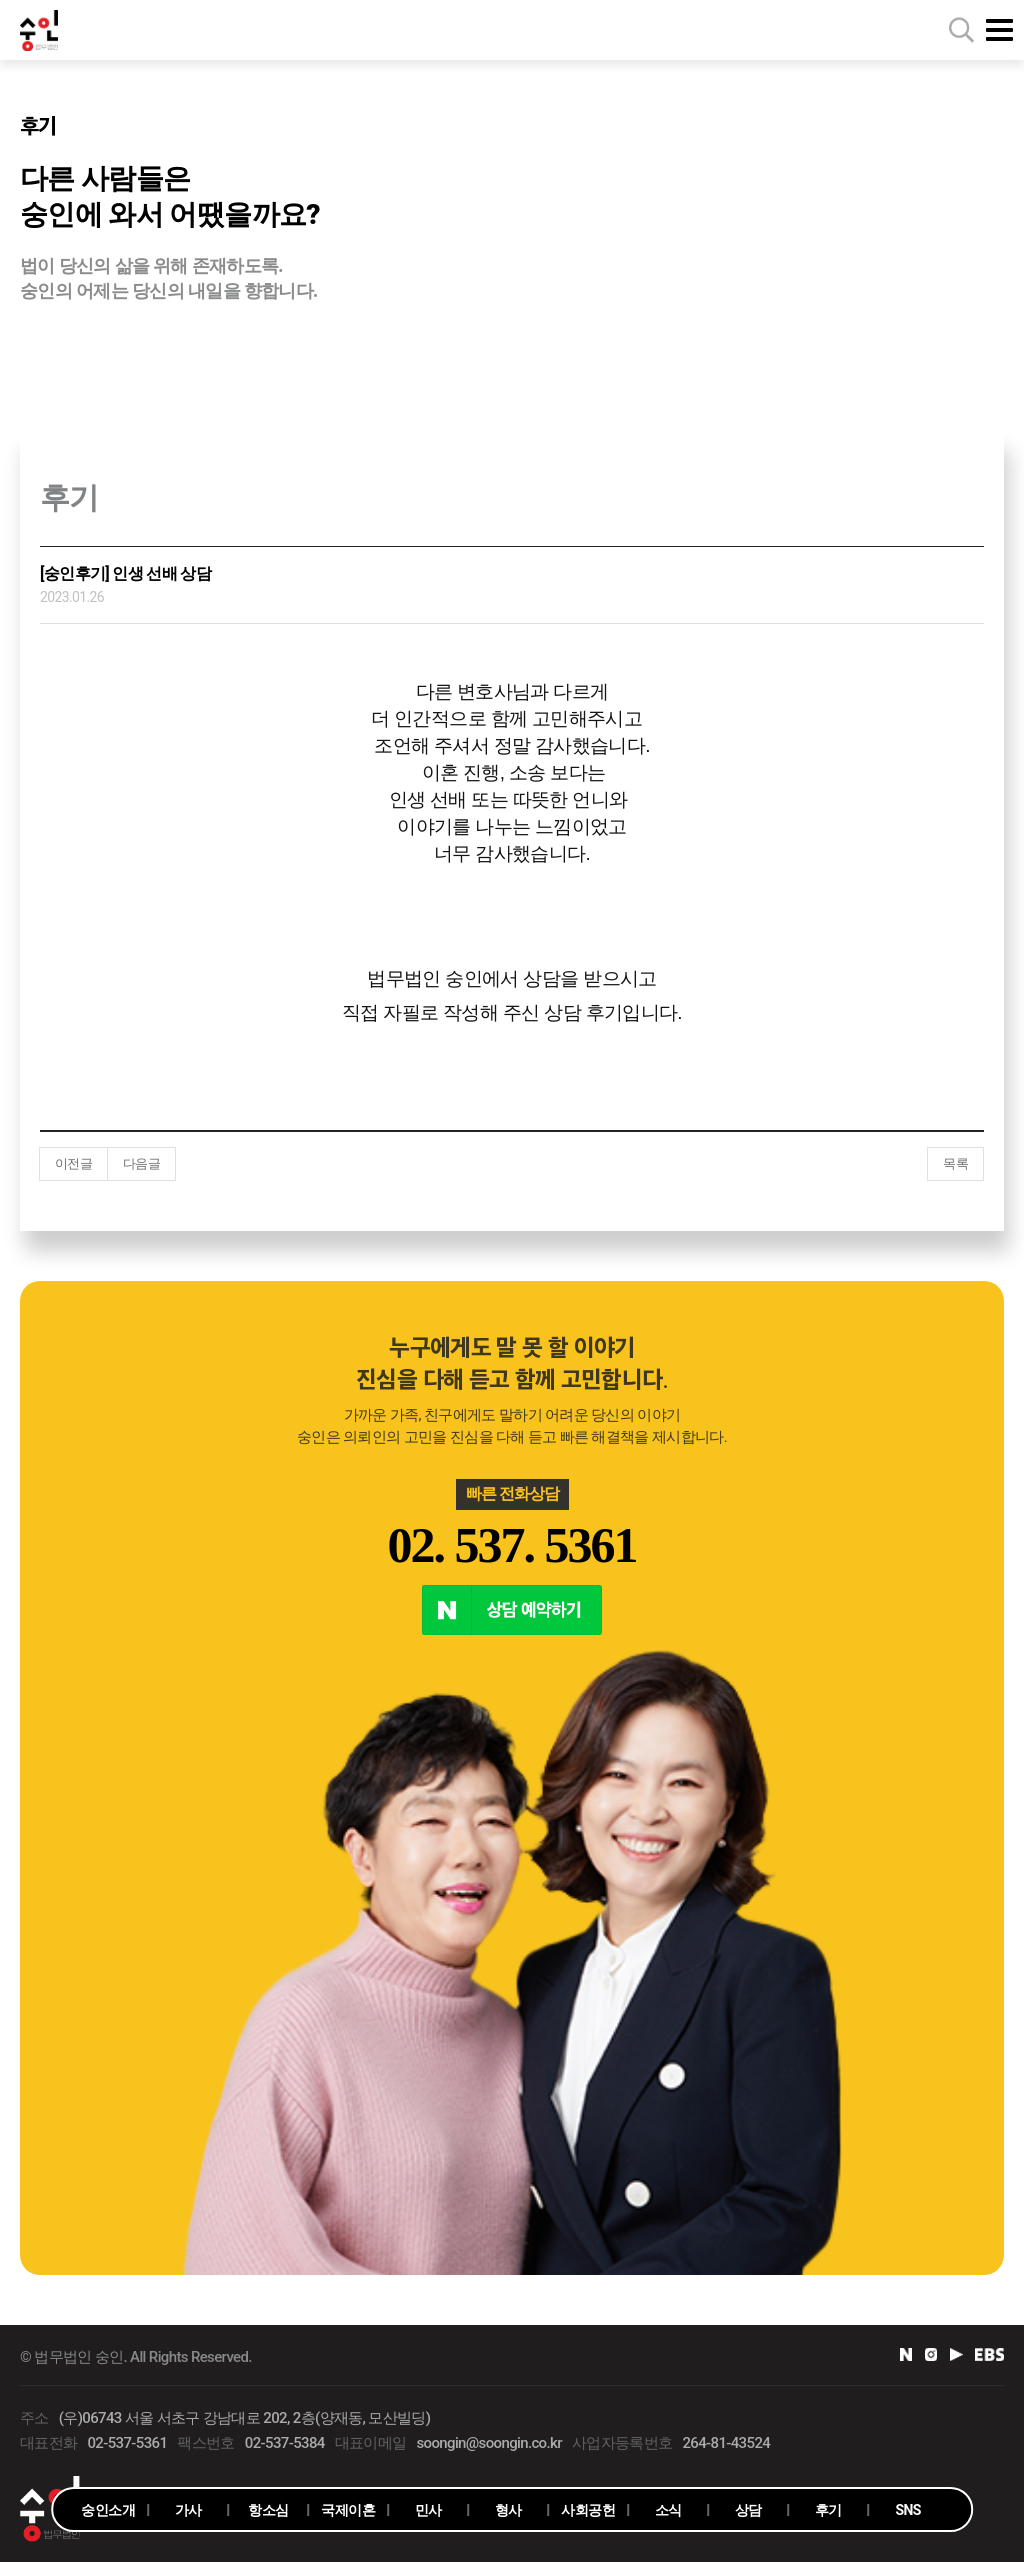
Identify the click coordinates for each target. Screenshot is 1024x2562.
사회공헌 (587, 2510)
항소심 (268, 2510)
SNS (908, 2510)
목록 (955, 1163)
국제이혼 (347, 2510)
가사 (188, 2510)
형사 (508, 2510)
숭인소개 (107, 2510)
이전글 (73, 1163)
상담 (748, 2510)
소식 (668, 2510)
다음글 (141, 1163)
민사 (428, 2510)
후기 (828, 2510)
